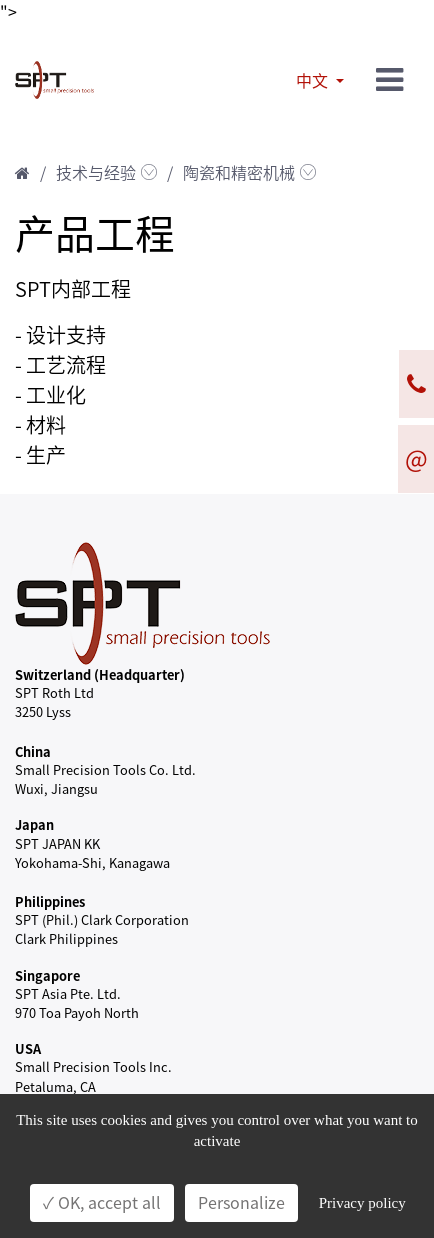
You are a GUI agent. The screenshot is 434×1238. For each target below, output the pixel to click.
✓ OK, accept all (102, 1203)
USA (28, 1048)
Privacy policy (362, 1203)
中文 (314, 81)
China (33, 751)
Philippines (50, 901)
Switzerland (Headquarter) (100, 674)
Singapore (47, 975)
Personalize (241, 1203)
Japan (34, 824)
